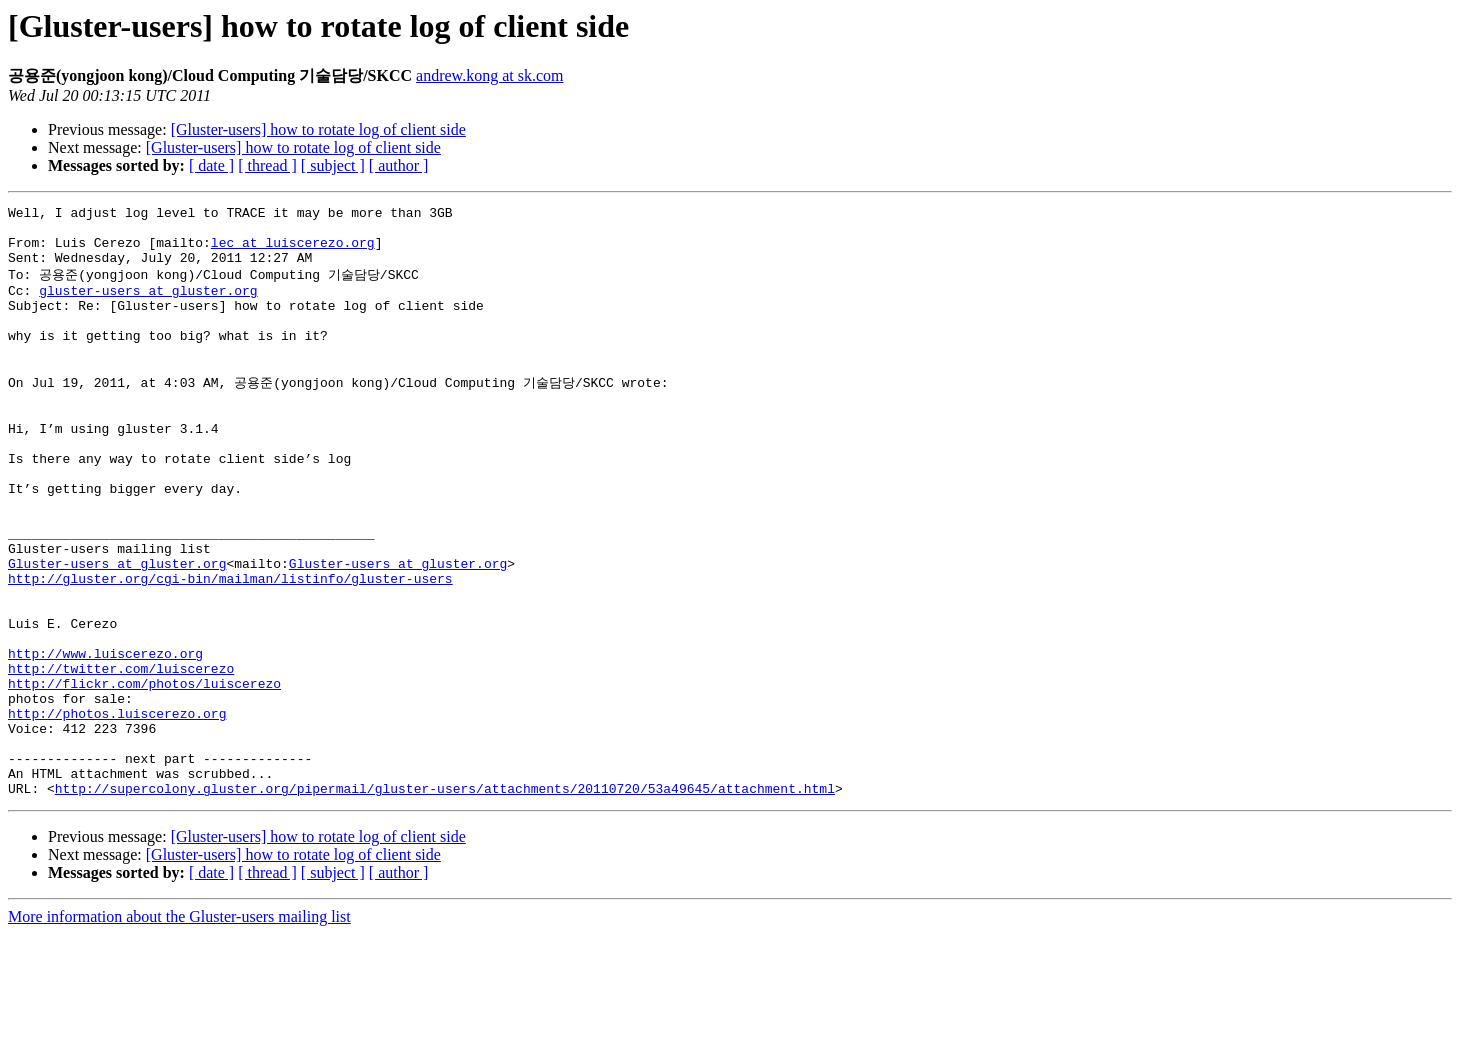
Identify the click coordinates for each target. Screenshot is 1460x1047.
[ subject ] (333, 165)
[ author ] (399, 165)
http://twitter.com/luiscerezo (121, 757)
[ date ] (211, 165)
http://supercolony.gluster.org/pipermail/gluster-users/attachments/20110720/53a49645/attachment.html (445, 901)
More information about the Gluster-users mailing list (179, 1029)
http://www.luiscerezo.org (105, 739)
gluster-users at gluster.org (148, 306)
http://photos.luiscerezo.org (117, 811)
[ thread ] (267, 165)
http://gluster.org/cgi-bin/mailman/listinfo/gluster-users (230, 649)
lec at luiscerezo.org (293, 251)
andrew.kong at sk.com (489, 75)
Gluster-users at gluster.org (117, 631)
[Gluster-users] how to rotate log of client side (318, 129)
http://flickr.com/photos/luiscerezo (144, 775)
